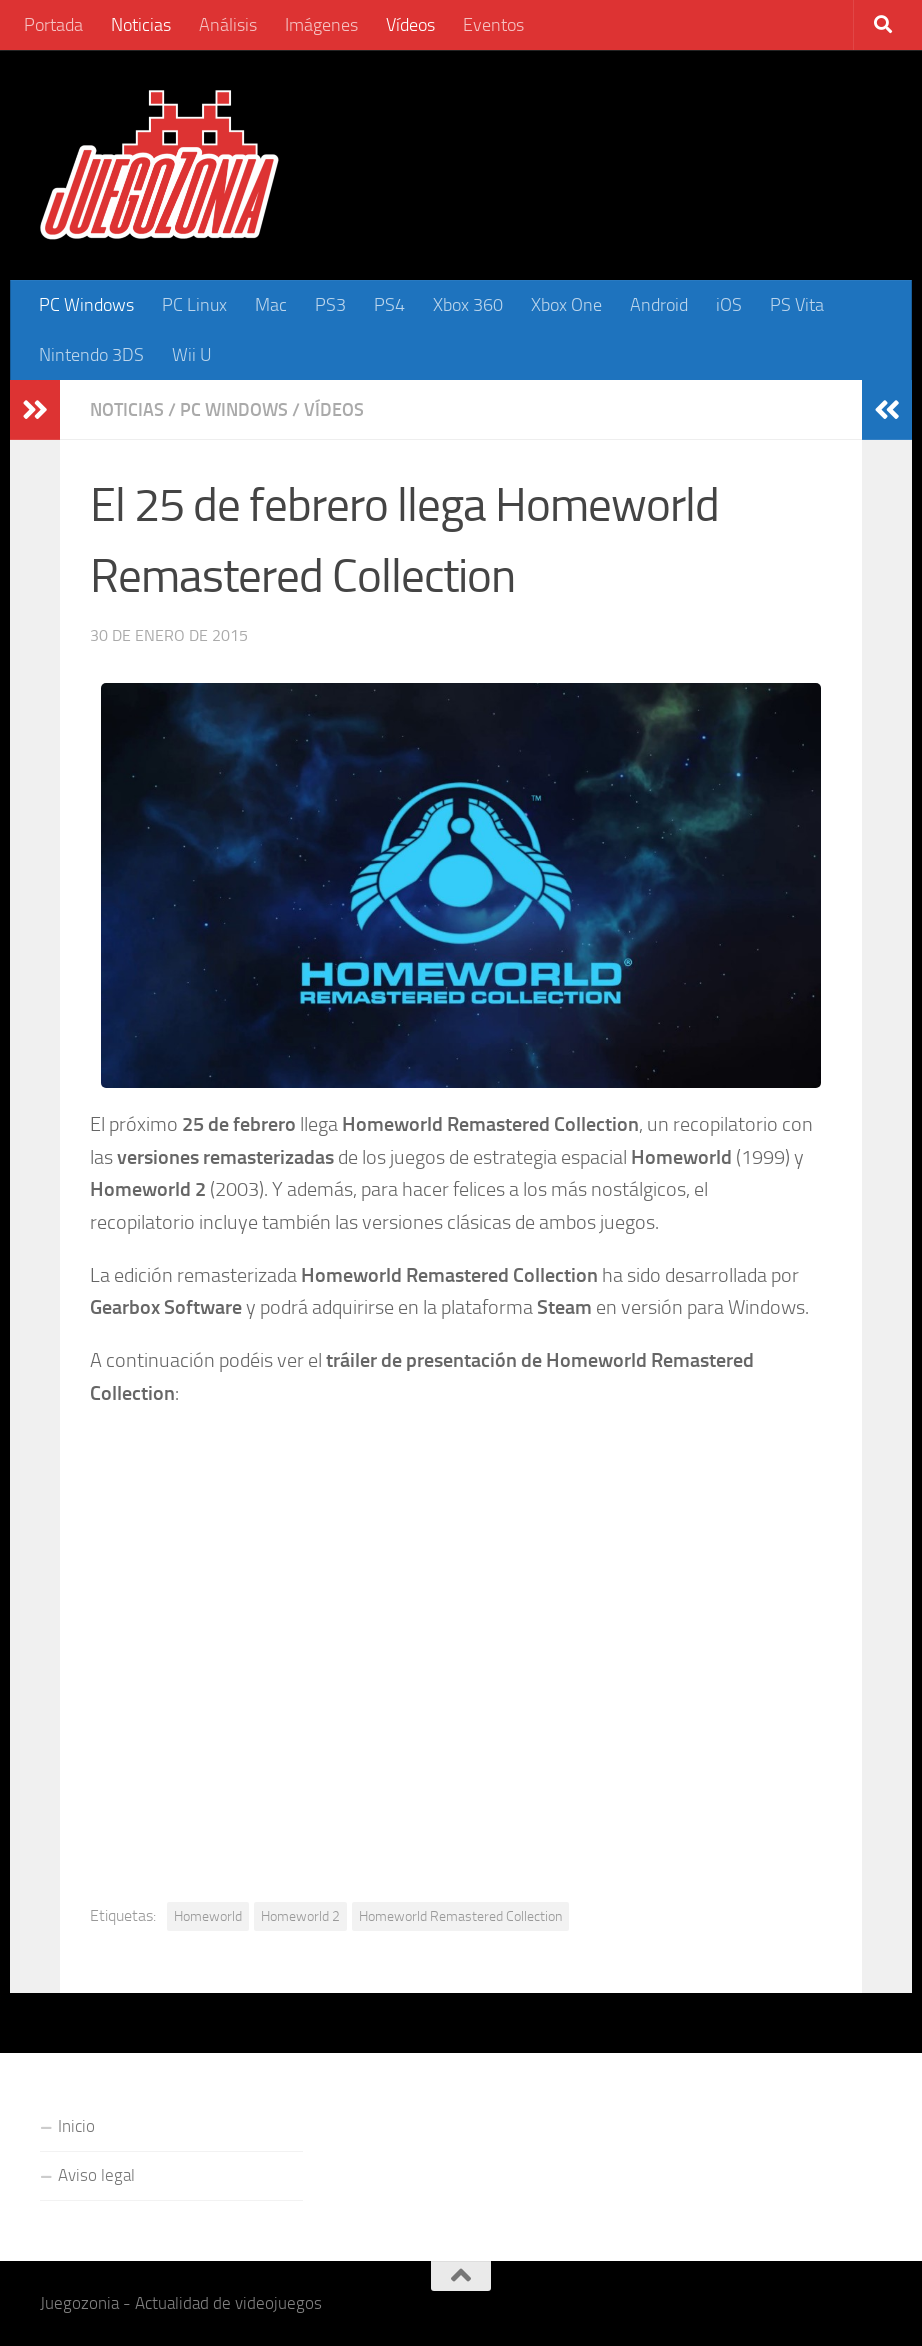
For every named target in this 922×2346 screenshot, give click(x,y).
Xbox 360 (468, 305)
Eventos (493, 25)
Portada (53, 25)
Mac (271, 305)
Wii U (192, 355)
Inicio (76, 2126)
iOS (729, 305)
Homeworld (208, 1916)
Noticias (141, 25)
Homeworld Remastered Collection (460, 1916)
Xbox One (566, 305)
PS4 (389, 305)
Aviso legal (96, 2175)
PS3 (330, 305)
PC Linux (194, 305)
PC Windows (86, 305)
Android (659, 305)
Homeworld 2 (300, 1916)
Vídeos (410, 25)
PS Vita (797, 305)
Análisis (228, 25)
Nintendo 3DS (91, 355)
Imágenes (321, 25)
